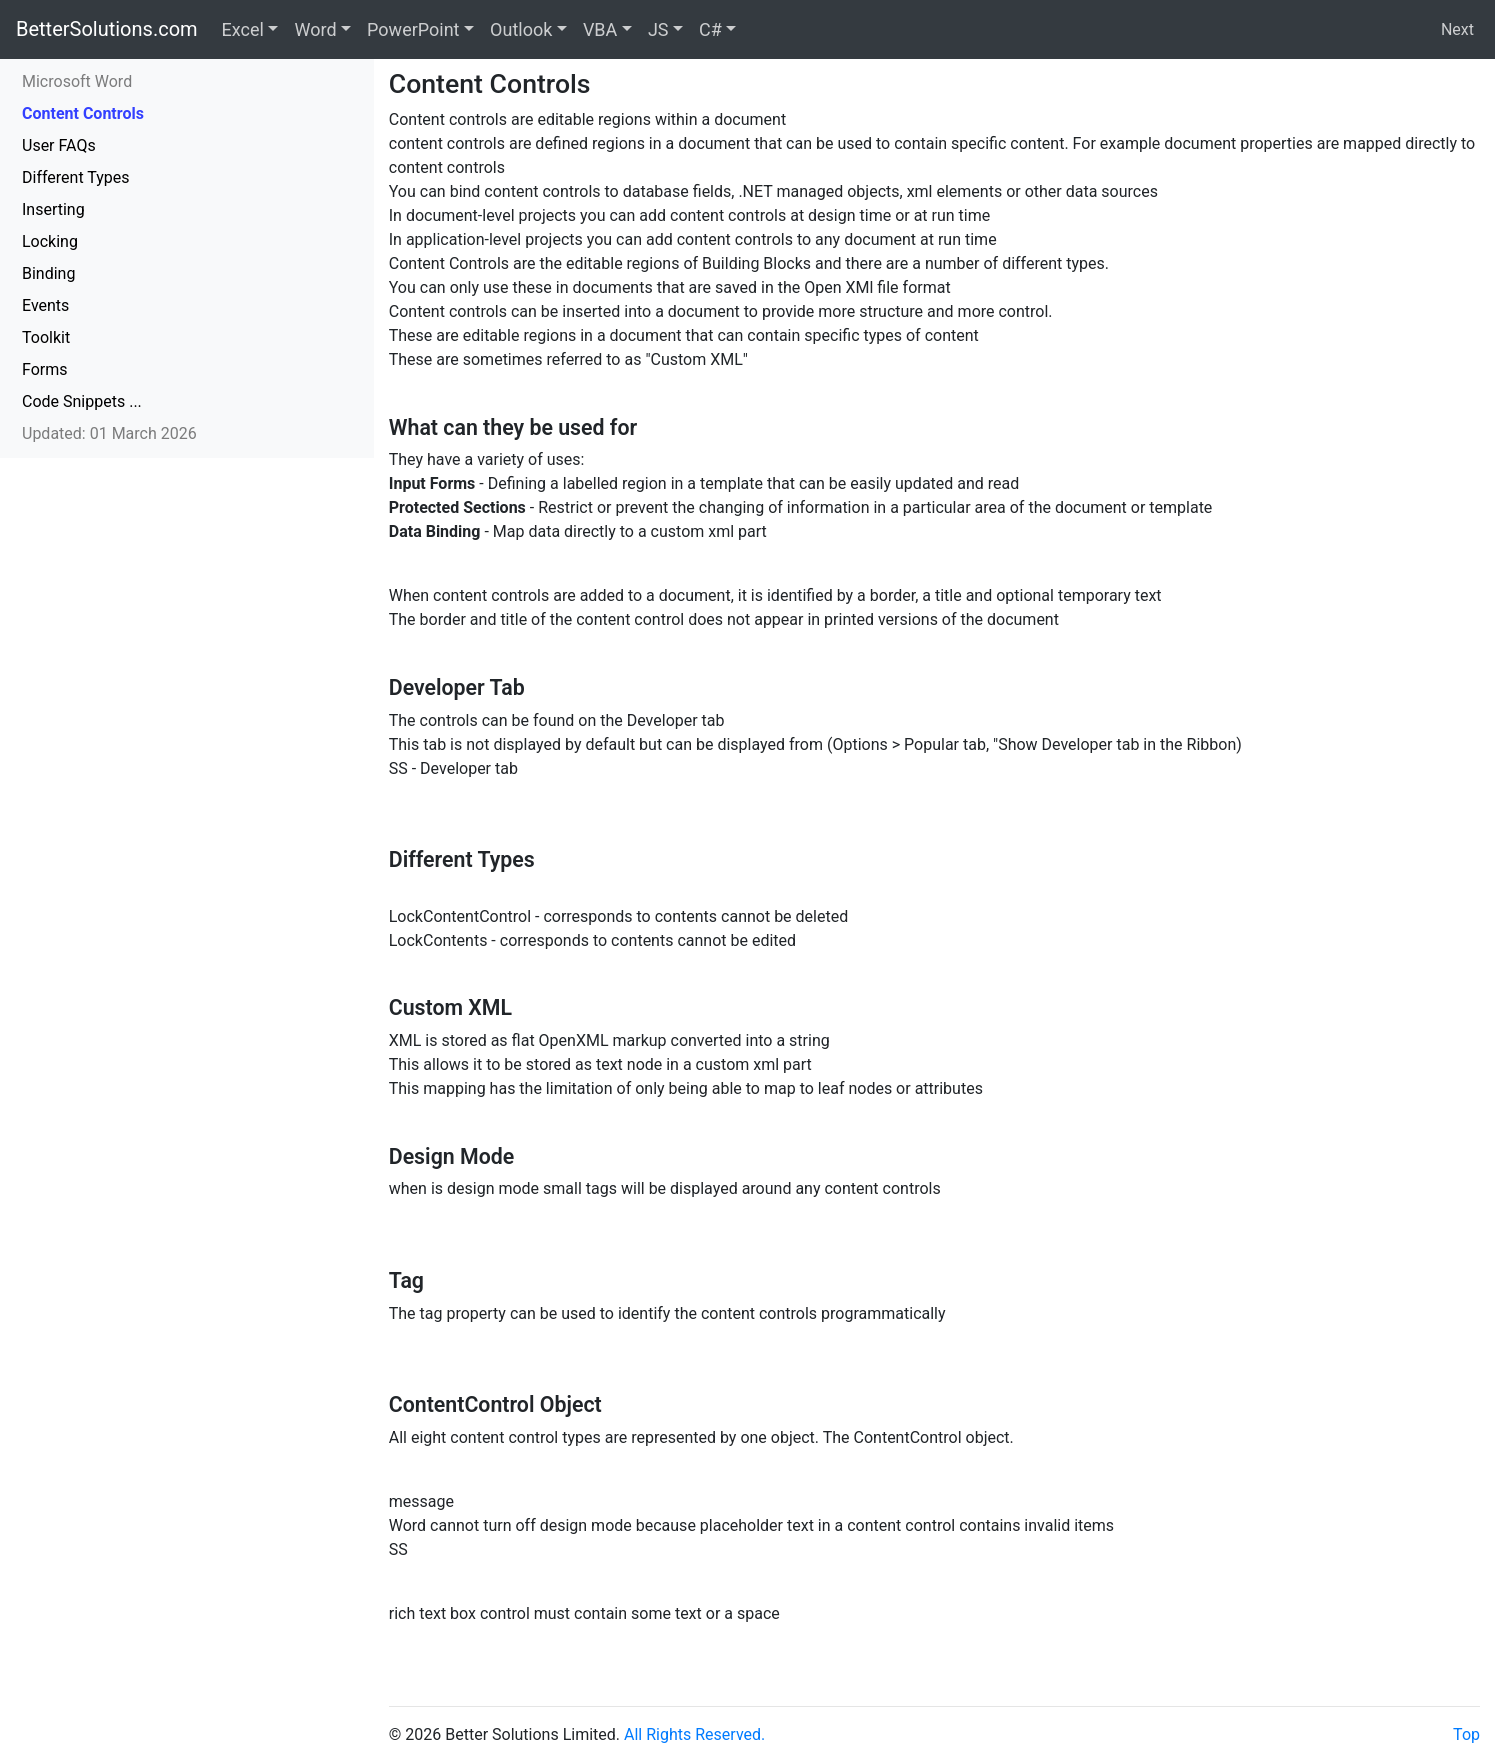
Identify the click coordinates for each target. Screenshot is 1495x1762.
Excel (243, 29)
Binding (48, 273)
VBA (600, 29)
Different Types (76, 177)
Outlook (521, 29)
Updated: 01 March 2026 (109, 433)
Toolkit (46, 337)
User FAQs (59, 145)
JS (658, 29)
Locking (50, 241)
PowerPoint (413, 29)
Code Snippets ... (82, 401)
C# (710, 29)
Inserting (53, 209)
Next (1457, 29)
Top (1466, 1734)
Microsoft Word (77, 81)
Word (315, 29)
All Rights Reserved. (694, 1734)
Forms (45, 369)
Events (45, 305)
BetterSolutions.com (107, 29)
